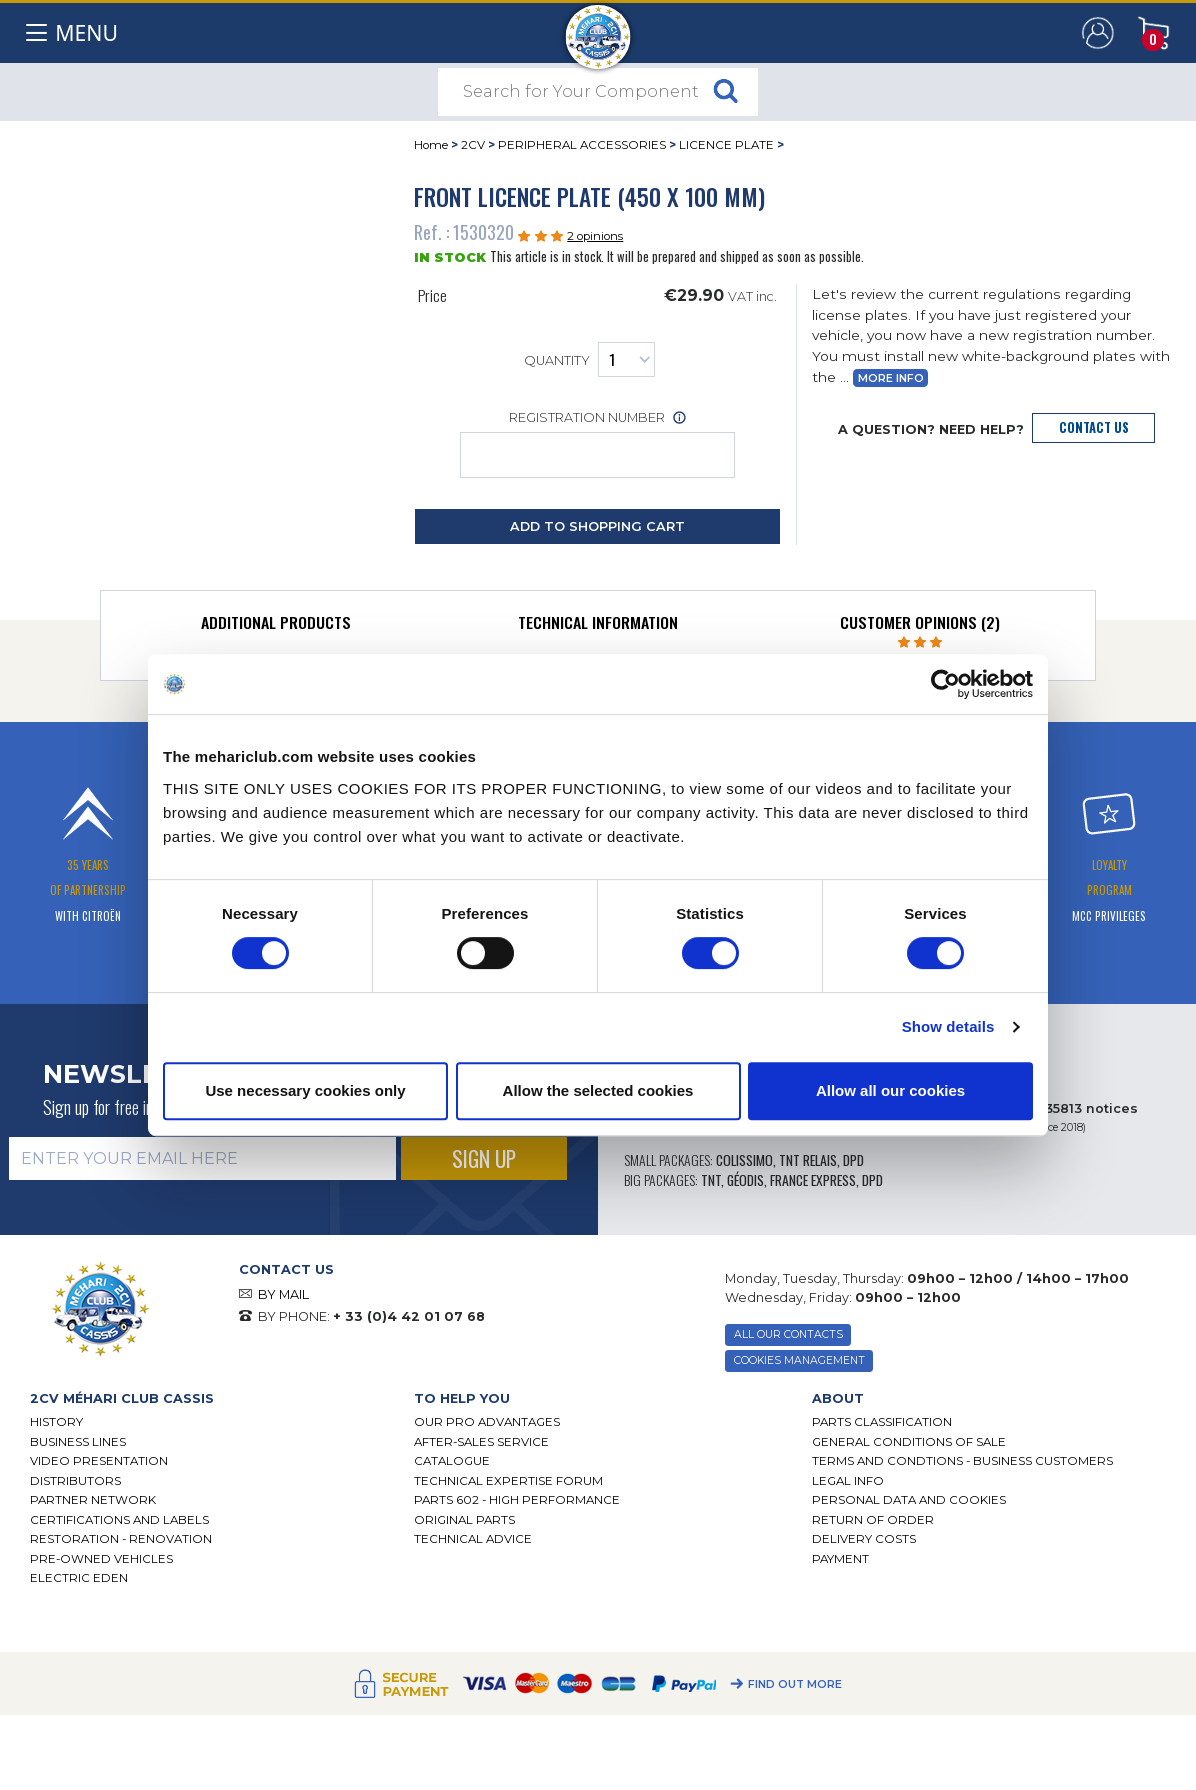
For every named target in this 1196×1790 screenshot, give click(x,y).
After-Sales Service (481, 1442)
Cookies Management (799, 1360)
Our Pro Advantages (487, 1422)
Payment (840, 1559)
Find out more (795, 1684)
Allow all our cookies (890, 1090)
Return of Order (873, 1520)
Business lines (78, 1442)
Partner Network (93, 1500)
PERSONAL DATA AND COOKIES (909, 1500)
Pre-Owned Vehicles (101, 1559)
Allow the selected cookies (598, 1090)
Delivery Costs (864, 1539)
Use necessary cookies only (305, 1090)
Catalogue (452, 1461)
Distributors (75, 1481)
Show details (948, 1026)
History (56, 1422)
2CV (473, 145)
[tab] (277, 627)
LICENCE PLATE (726, 145)
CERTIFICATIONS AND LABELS (119, 1520)
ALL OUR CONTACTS (788, 1334)
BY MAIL (283, 1294)
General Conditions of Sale (909, 1442)
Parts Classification (882, 1422)
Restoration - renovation (121, 1539)
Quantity (589, 359)
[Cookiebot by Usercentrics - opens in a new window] (945, 684)
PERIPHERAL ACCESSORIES (582, 145)
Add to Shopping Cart (597, 526)
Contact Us (1094, 427)
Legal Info (848, 1481)
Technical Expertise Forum (508, 1481)
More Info (891, 378)
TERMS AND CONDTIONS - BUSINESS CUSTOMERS (962, 1461)
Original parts (464, 1520)
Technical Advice (473, 1539)
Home (431, 145)
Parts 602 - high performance (517, 1500)
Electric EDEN (79, 1578)
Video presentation (99, 1461)
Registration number (598, 444)
